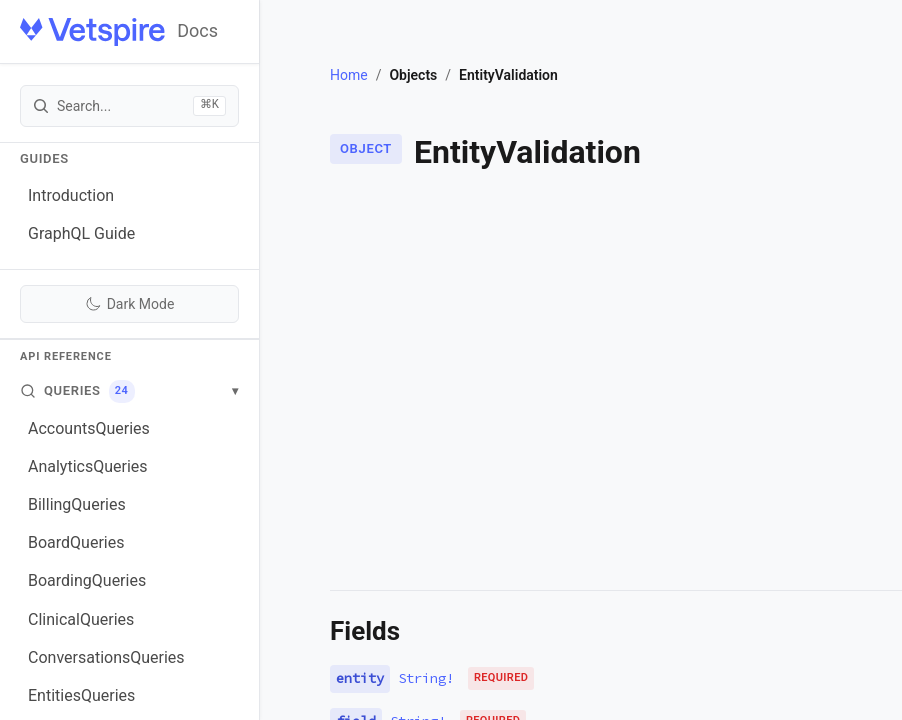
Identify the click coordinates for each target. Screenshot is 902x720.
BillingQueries (77, 504)
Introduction (71, 195)
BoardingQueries (87, 580)
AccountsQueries (89, 428)
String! (426, 678)
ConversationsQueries (106, 657)
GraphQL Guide (81, 233)
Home (349, 75)
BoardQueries (76, 542)
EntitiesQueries (81, 695)
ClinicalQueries (81, 619)
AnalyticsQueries (88, 466)
